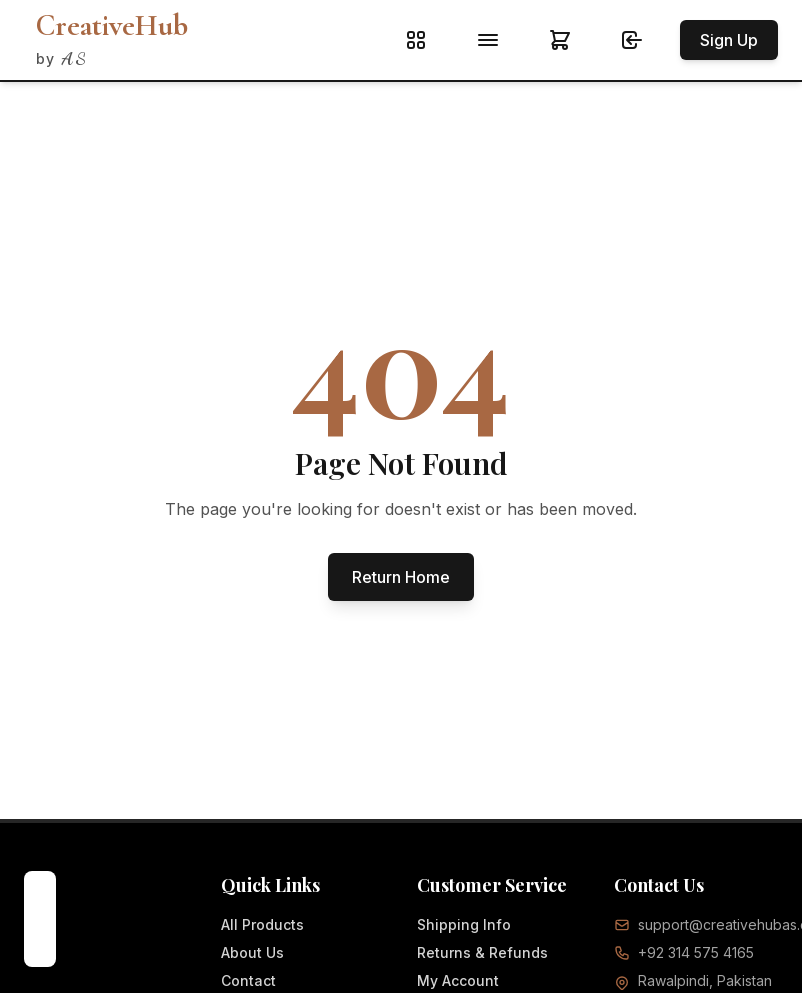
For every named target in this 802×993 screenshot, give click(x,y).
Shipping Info (464, 924)
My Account (458, 980)
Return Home (401, 577)
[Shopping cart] (564, 40)
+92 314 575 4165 (696, 952)
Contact (248, 980)
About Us (252, 952)
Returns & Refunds (482, 952)
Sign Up (729, 40)
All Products (262, 924)
